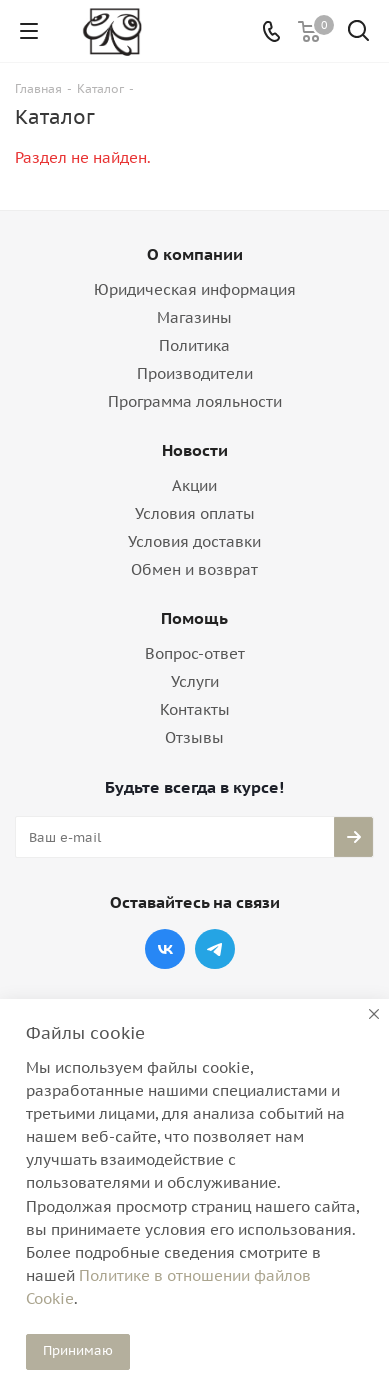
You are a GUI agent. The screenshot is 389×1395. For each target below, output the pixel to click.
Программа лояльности (195, 401)
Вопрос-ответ (195, 653)
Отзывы (194, 737)
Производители (195, 373)
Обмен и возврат (194, 569)
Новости (195, 450)
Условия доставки (194, 541)
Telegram (215, 949)
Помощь (194, 618)
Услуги (195, 681)
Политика (194, 345)
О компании (195, 254)
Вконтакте (165, 949)
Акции (194, 485)
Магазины (194, 317)
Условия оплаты (195, 513)
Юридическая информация (195, 289)
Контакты (195, 709)
